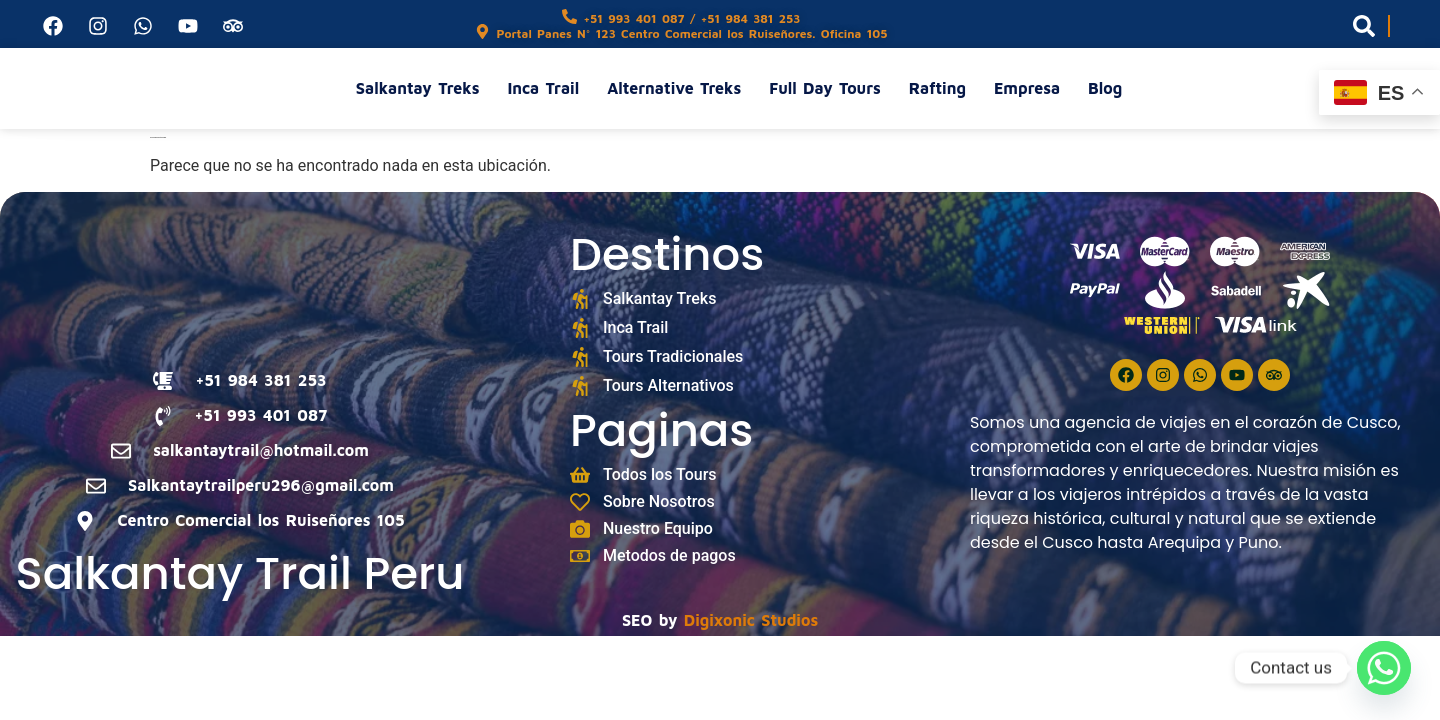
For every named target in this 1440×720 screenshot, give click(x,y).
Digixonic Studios (751, 620)
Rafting (937, 88)
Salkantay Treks (418, 88)
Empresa (1027, 88)
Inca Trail (543, 88)
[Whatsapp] (1384, 668)
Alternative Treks (674, 88)
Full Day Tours (824, 88)
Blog (1105, 88)
